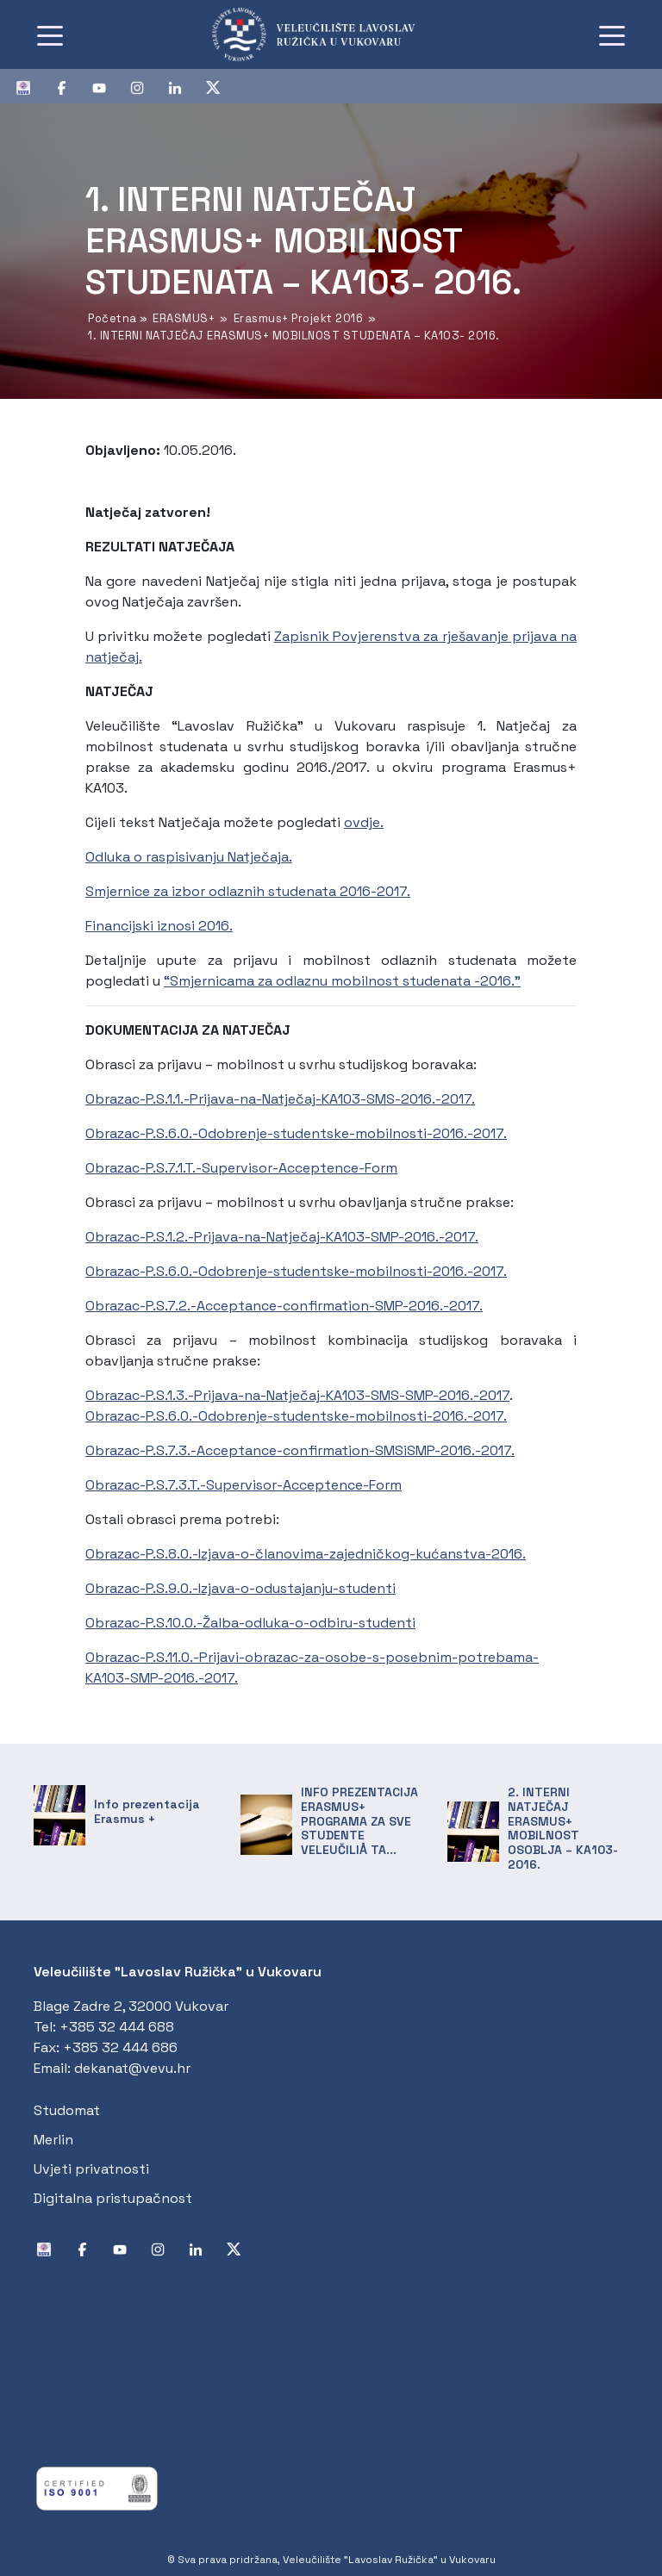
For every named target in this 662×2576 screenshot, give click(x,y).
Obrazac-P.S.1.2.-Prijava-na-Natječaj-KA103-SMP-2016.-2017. (281, 1237)
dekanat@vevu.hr (132, 2068)
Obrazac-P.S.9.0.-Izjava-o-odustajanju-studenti (240, 1588)
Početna (112, 318)
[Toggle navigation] (50, 34)
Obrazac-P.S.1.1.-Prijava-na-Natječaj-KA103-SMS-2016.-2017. (280, 1099)
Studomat (67, 2110)
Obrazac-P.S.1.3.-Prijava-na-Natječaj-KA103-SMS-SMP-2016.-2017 (297, 1395)
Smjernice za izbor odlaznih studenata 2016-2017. (247, 891)
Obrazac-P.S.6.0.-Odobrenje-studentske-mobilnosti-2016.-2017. (296, 1133)
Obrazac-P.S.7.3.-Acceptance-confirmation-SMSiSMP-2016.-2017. (300, 1450)
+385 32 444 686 (120, 2047)
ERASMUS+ (184, 318)
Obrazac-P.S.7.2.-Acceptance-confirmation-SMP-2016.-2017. (284, 1306)
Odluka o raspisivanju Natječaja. (188, 857)
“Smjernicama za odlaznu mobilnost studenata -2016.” (342, 981)
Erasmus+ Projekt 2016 (299, 318)
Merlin (53, 2140)
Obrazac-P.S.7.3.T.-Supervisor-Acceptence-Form (243, 1485)
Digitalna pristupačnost (113, 2198)
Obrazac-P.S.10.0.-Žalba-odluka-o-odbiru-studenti (250, 1623)
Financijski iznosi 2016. (159, 926)
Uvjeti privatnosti (91, 2169)
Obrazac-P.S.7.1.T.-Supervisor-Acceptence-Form (241, 1168)
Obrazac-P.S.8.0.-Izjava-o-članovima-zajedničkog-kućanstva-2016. (305, 1554)
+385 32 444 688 (116, 2027)
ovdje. (364, 822)
